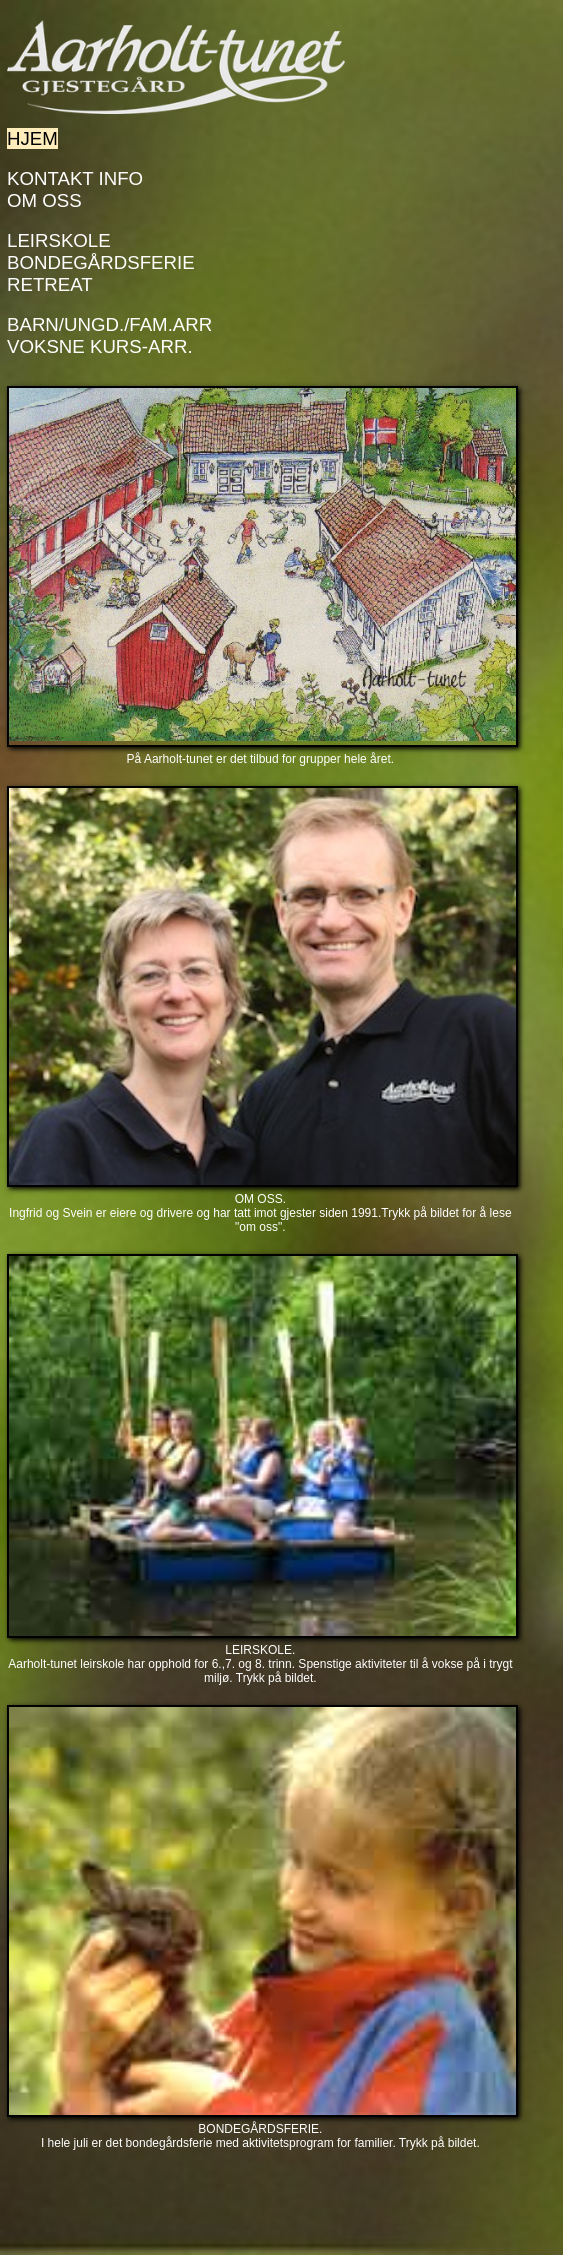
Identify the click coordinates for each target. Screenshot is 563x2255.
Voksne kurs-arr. (100, 346)
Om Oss (44, 200)
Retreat (50, 284)
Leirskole (59, 240)
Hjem (32, 138)
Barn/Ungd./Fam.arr (109, 324)
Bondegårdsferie (101, 262)
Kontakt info (75, 178)
